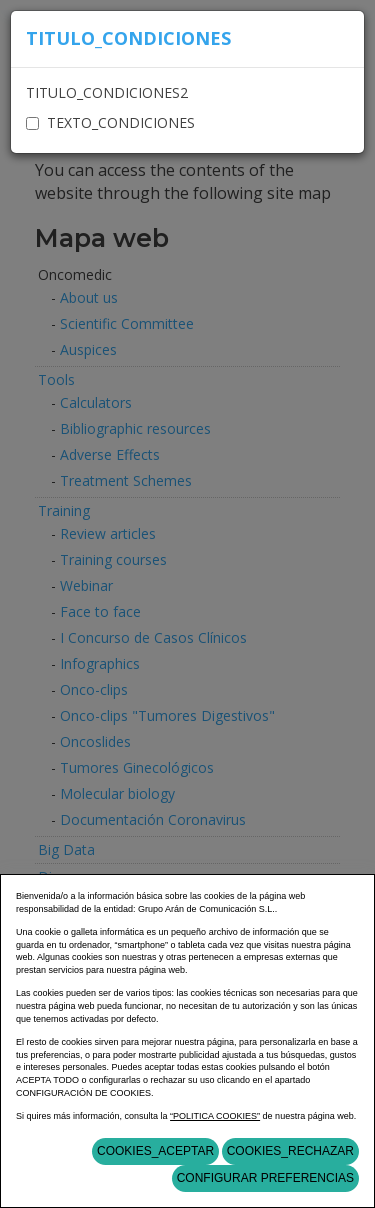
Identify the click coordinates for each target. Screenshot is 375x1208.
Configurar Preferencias (265, 1178)
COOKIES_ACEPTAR (155, 1151)
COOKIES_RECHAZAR (290, 1151)
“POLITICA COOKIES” (215, 1116)
